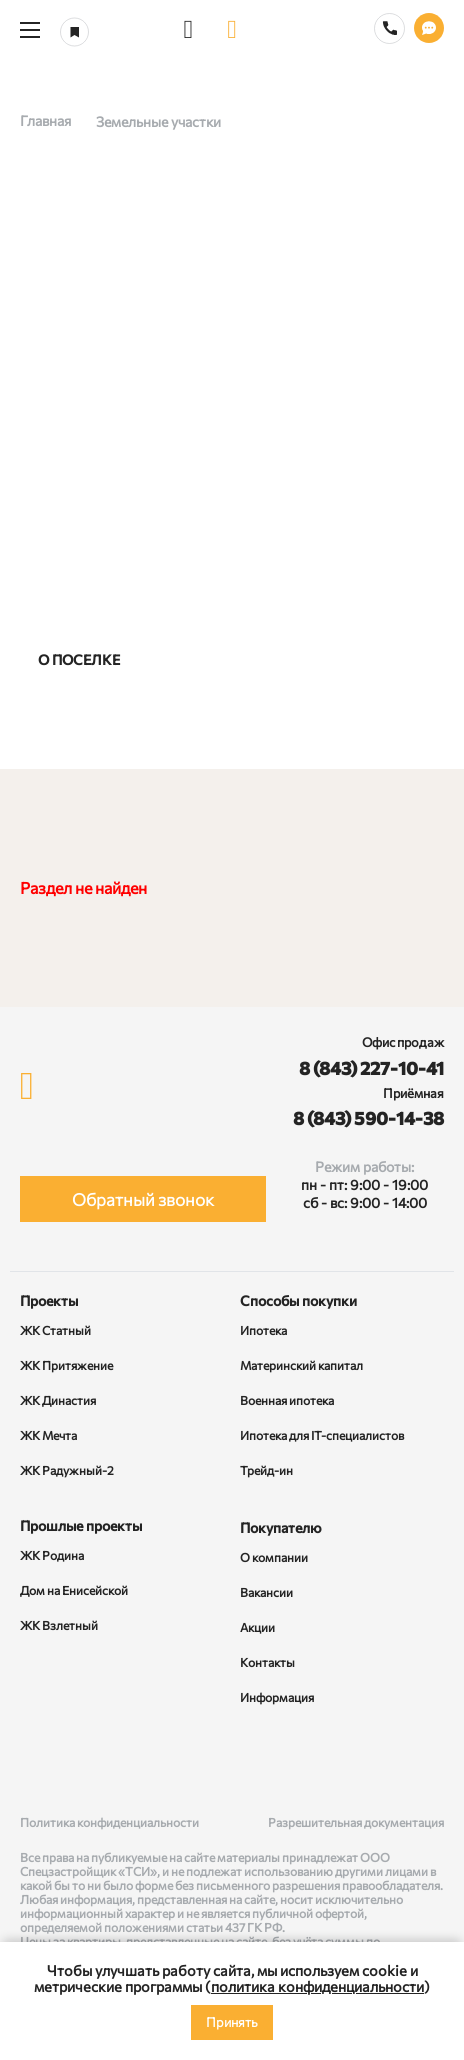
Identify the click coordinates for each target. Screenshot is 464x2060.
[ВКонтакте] (39, 1762)
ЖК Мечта (48, 1435)
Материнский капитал (301, 1365)
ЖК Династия (58, 1400)
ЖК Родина (52, 1555)
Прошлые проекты (81, 1525)
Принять (232, 2022)
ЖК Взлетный (59, 1625)
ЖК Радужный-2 (67, 1470)
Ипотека (263, 1330)
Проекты (49, 1300)
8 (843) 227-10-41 (371, 1068)
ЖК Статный (55, 1330)
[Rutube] (232, 1762)
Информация (277, 1697)
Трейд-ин (266, 1470)
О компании (274, 1557)
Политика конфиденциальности (109, 1822)
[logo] (232, 30)
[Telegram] (425, 1762)
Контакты (267, 1662)
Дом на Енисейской (74, 1590)
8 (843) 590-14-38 (368, 1118)
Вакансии (266, 1592)
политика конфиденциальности (317, 1986)
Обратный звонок (143, 1199)
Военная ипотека (287, 1400)
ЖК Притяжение (66, 1365)
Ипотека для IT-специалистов (322, 1435)
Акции (257, 1627)
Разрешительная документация (356, 1822)
